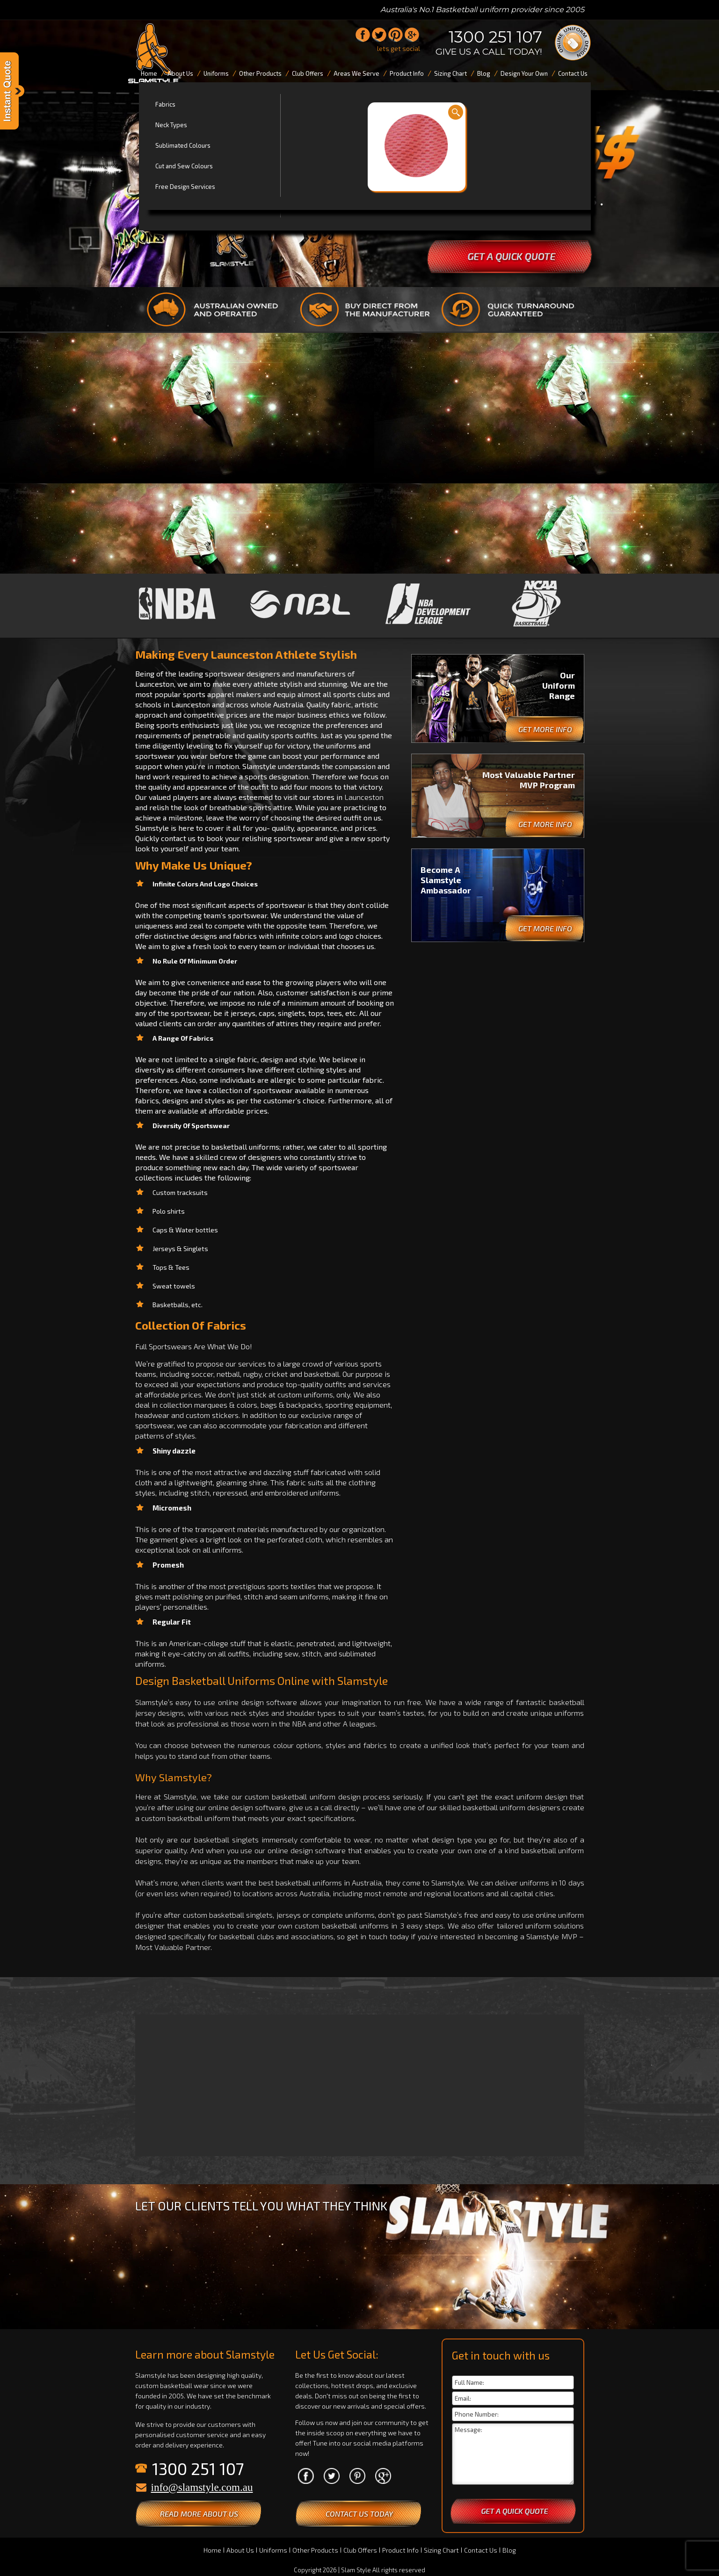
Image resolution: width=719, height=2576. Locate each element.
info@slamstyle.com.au (202, 2487)
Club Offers (360, 2550)
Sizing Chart (441, 2550)
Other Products (315, 2550)
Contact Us (480, 2550)
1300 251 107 (495, 37)
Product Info (400, 2550)
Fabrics (165, 104)
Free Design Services (185, 186)
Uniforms (273, 2550)
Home (212, 2550)
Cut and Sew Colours (184, 166)
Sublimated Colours (183, 145)
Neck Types (171, 125)
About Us (240, 2550)
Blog (509, 2550)
